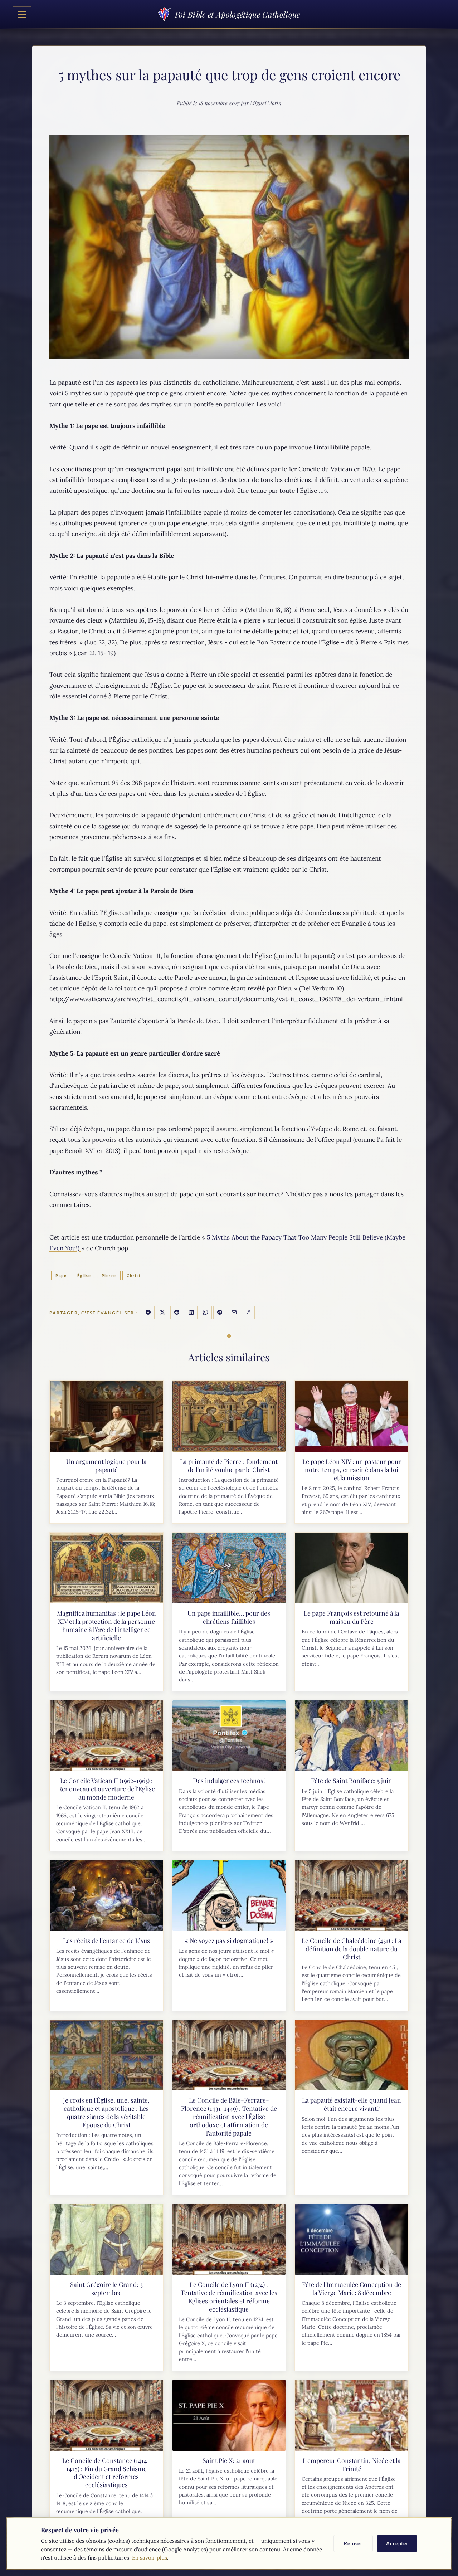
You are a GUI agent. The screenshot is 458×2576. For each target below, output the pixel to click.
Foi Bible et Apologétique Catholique (229, 14)
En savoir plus (149, 2557)
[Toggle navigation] (22, 14)
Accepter (397, 2543)
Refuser (353, 2543)
